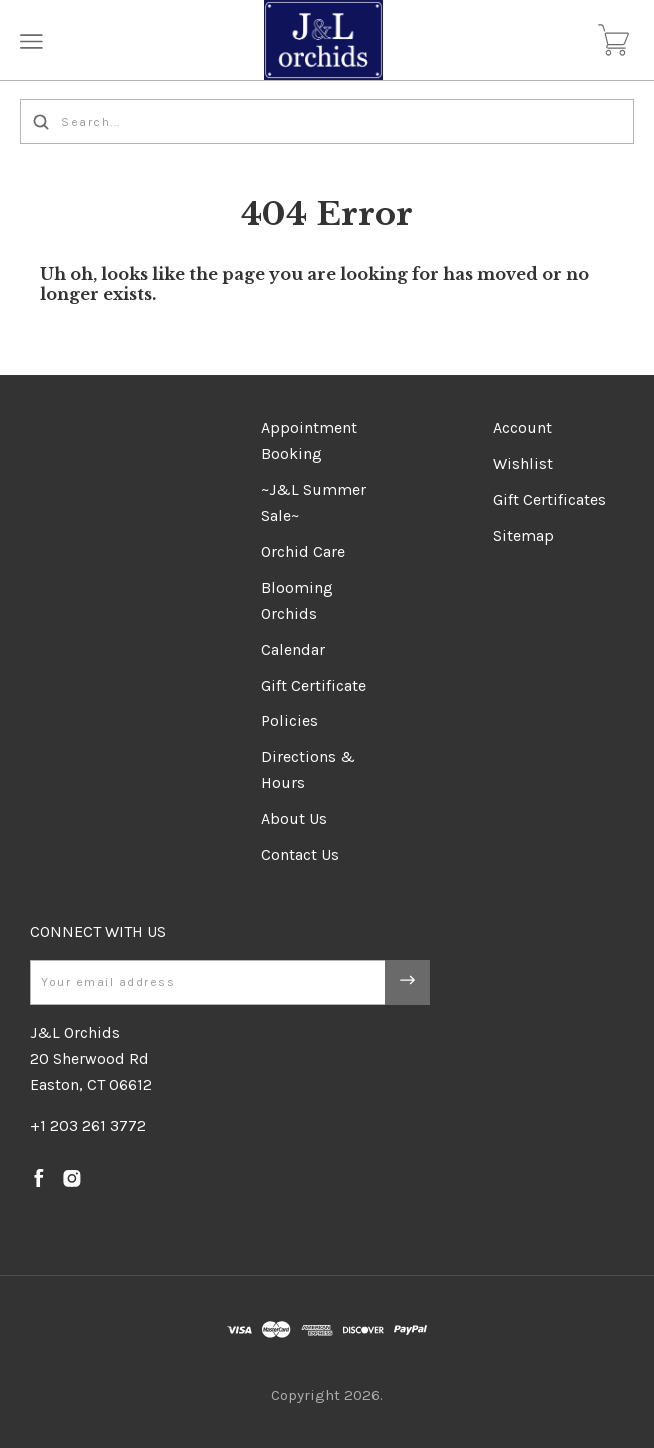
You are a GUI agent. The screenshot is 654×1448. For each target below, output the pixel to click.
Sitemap (523, 535)
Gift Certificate (313, 685)
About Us (294, 818)
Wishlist (523, 463)
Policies (289, 720)
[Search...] (327, 121)
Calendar (293, 649)
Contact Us (300, 854)
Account (522, 427)
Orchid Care (303, 551)
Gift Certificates (549, 499)
